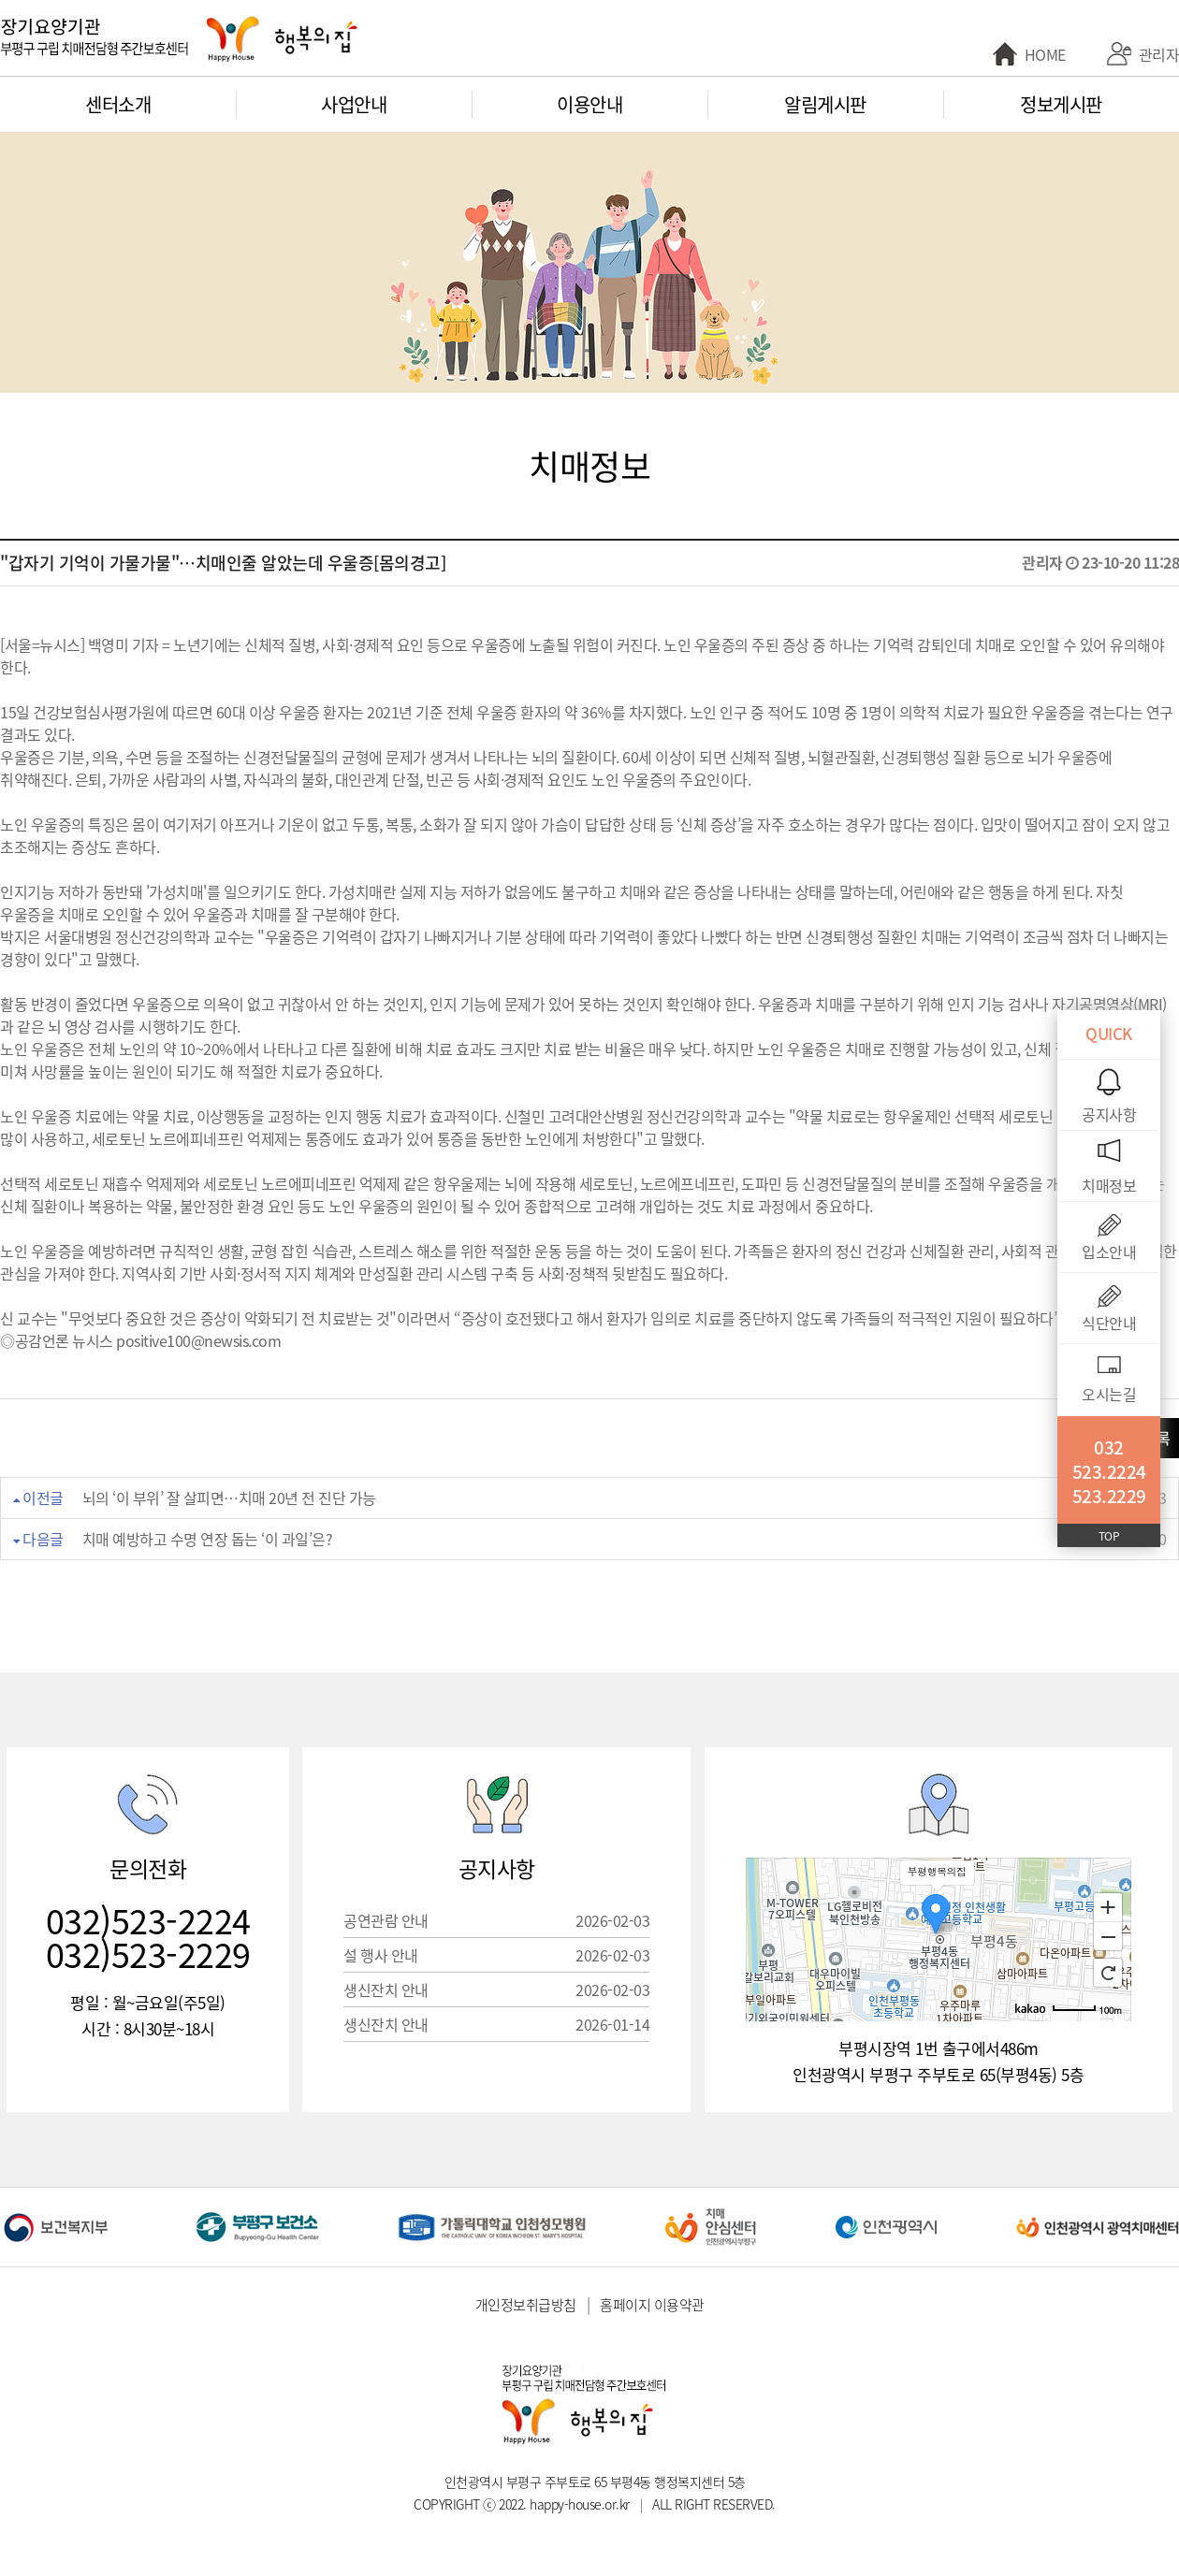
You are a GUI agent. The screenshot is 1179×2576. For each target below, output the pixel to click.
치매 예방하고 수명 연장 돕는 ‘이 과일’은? (207, 1538)
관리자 (1159, 54)
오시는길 (1109, 1393)
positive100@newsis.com (198, 1340)
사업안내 (353, 104)
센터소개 (118, 104)
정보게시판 (1061, 104)
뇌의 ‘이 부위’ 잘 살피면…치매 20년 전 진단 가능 (229, 1497)
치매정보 (1109, 1185)
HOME (1045, 54)
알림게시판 (825, 104)
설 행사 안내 (496, 1955)
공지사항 (1109, 1114)
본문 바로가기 (0, 0)
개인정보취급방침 (525, 2304)
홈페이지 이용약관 (652, 2304)
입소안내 (1109, 1251)
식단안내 (1109, 1322)
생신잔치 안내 (496, 1989)
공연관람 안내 (496, 1920)
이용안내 (589, 104)
